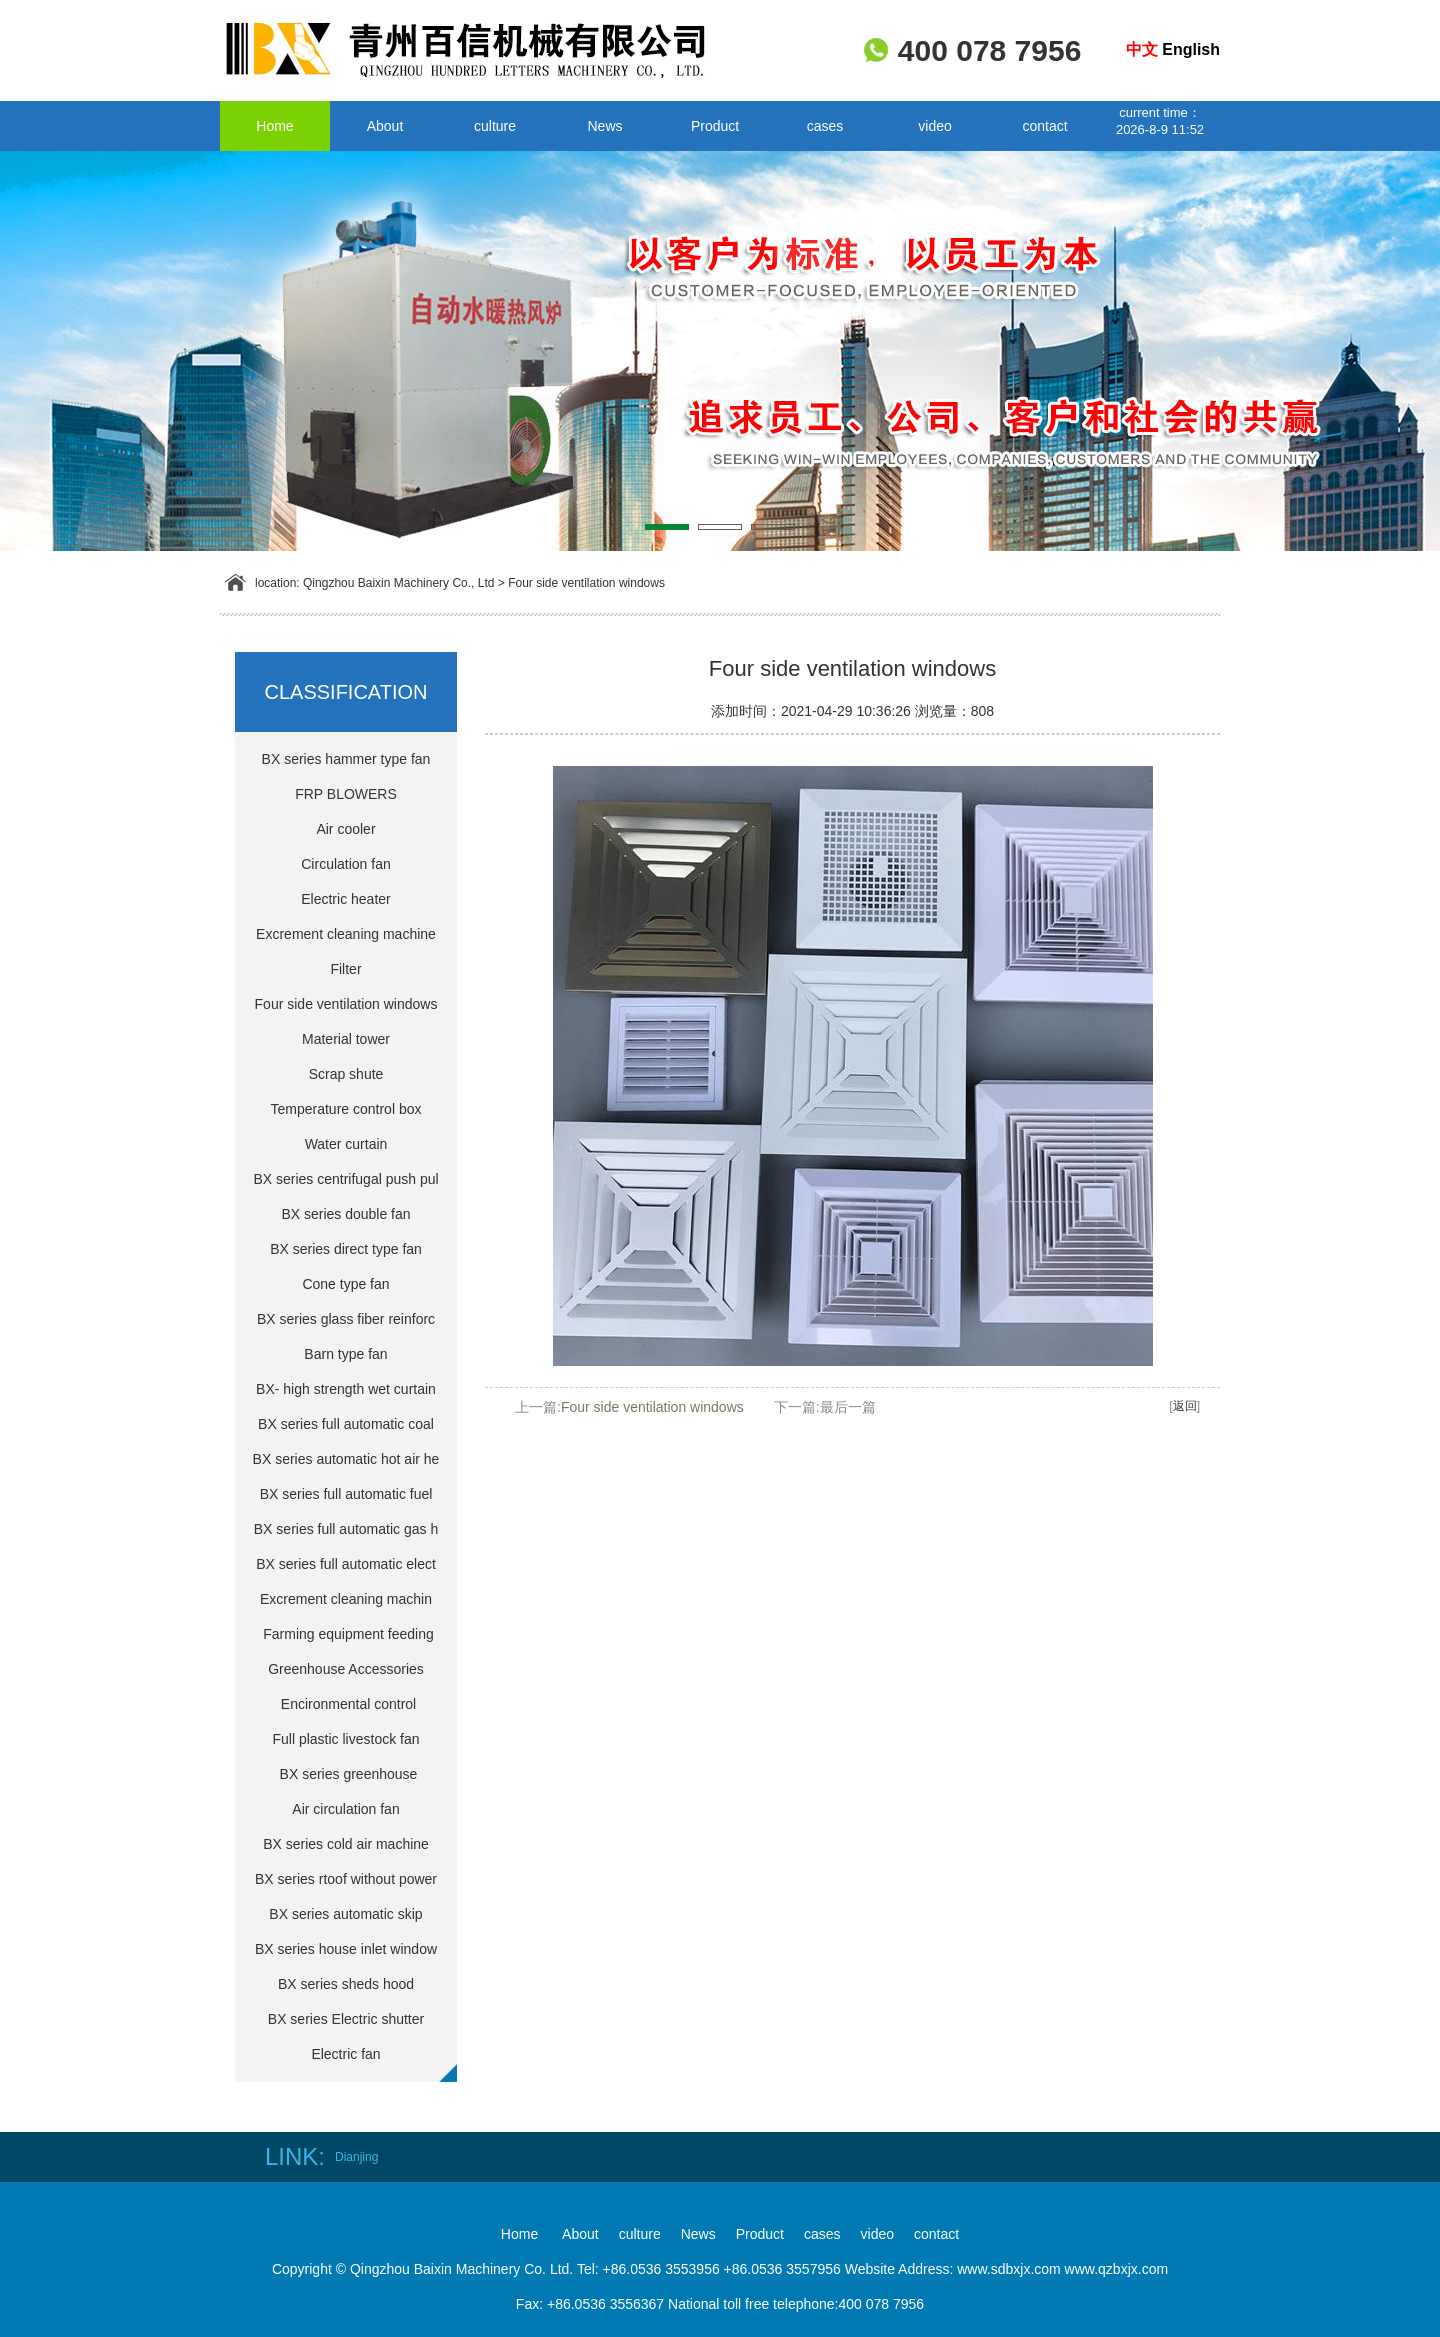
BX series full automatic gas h (346, 1529)
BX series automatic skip (345, 1914)
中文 (1142, 49)
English (1191, 49)
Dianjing (356, 2157)
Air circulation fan (345, 1809)
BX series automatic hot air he (346, 1459)
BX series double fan (345, 1214)
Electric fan (345, 2054)
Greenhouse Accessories (346, 1669)
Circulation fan (346, 864)
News (604, 126)
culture (495, 126)
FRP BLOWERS (346, 794)
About (385, 126)
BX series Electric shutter (346, 2019)
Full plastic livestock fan (345, 1739)
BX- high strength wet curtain (346, 1389)
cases (825, 126)
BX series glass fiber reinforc (346, 1319)
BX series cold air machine (346, 1844)
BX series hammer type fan (346, 759)
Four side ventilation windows (586, 583)
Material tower (346, 1039)
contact (1044, 126)
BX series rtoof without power (346, 1879)
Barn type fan (345, 1354)
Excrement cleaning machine (346, 934)
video (934, 126)
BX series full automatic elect (346, 1564)
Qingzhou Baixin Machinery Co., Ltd (398, 583)
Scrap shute (346, 1074)
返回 (1185, 1406)
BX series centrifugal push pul (345, 1179)
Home (274, 126)
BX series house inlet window (346, 1949)
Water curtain (346, 1144)
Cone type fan (345, 1284)
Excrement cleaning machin (346, 1599)
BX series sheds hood (346, 1984)
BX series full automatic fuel (346, 1494)
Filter (345, 969)
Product (715, 126)
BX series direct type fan (346, 1249)
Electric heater (345, 899)
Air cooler (345, 829)
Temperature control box (346, 1109)
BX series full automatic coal (346, 1424)
